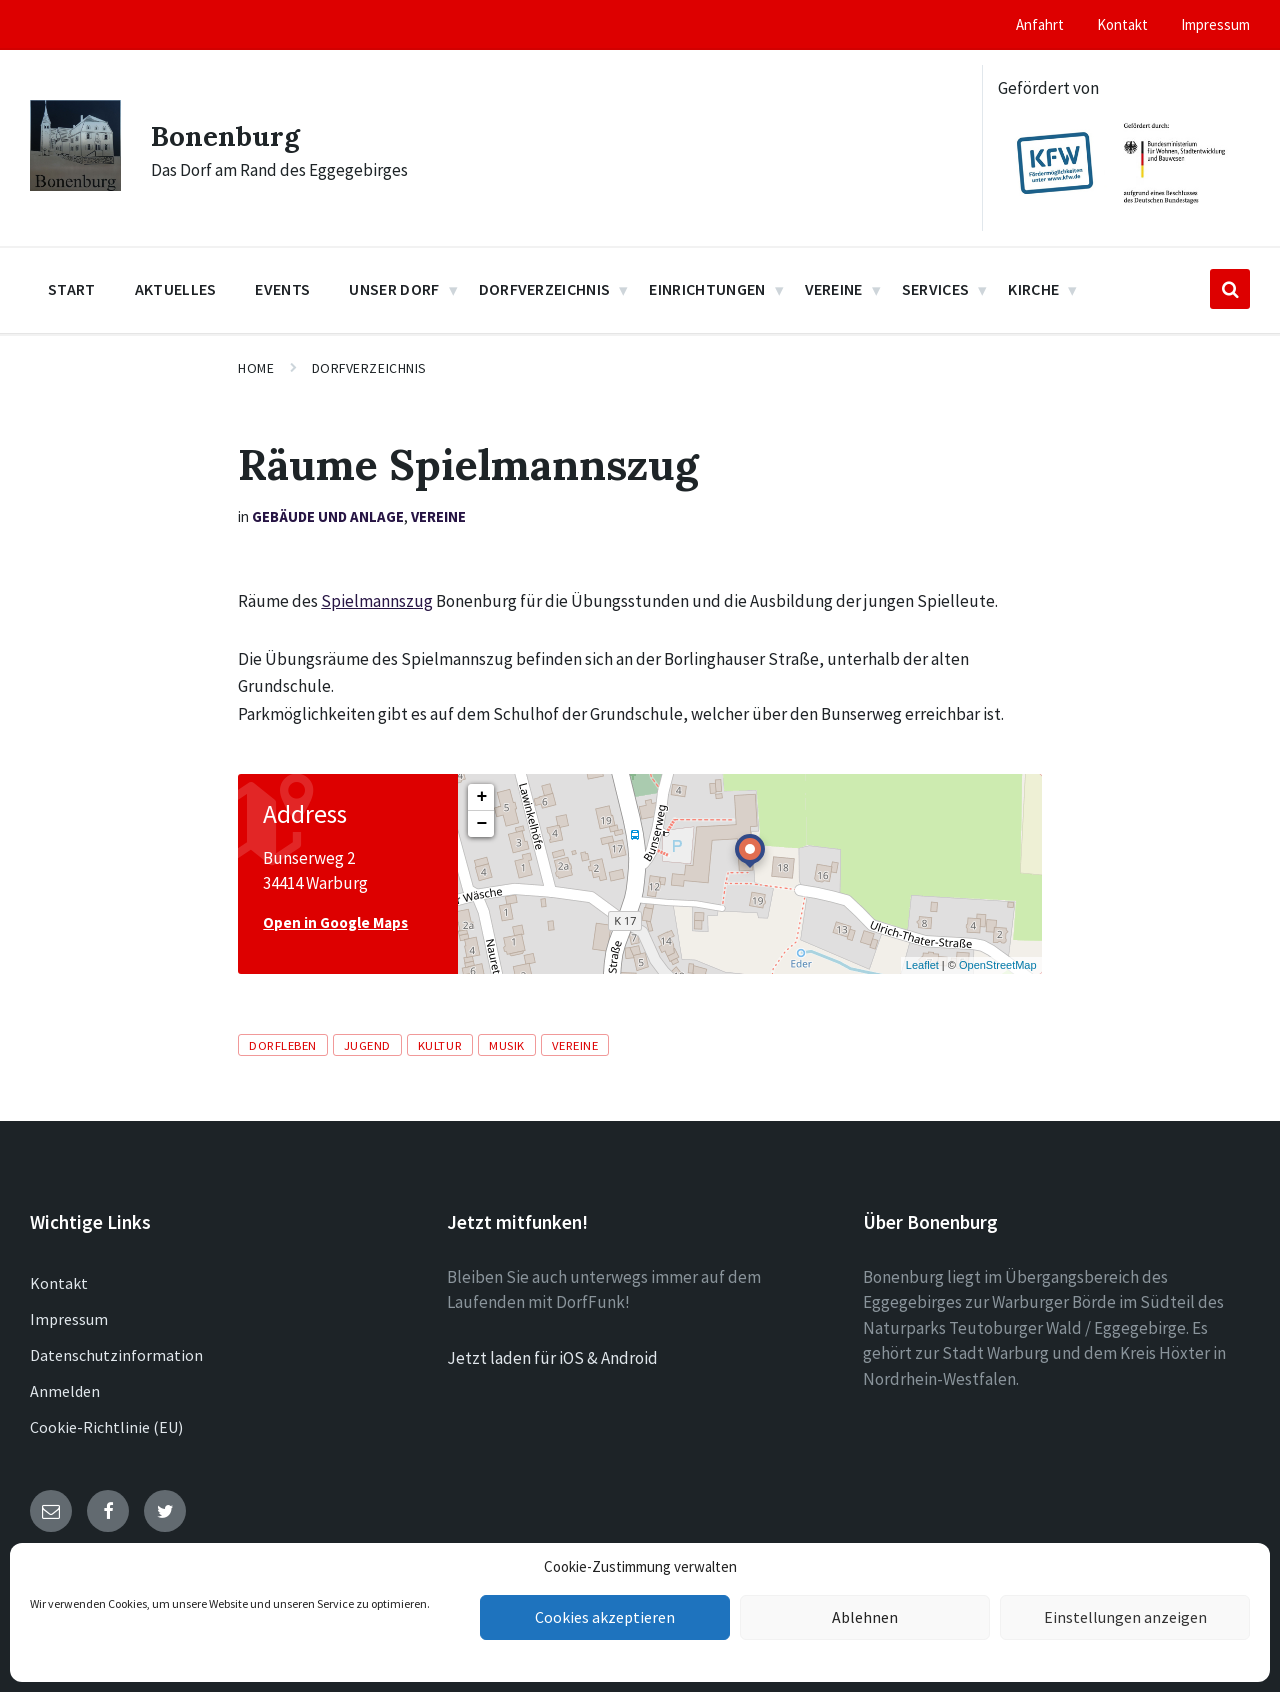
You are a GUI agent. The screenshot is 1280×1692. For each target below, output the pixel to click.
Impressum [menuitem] (1215, 24)
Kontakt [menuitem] (1122, 24)
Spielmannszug (377, 601)
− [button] (481, 824)
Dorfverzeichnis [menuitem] (545, 289)
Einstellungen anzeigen (1125, 1617)
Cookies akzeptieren (605, 1617)
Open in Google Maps (335, 922)
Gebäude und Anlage (328, 516)
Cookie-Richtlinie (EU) (106, 1427)
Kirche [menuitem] (1033, 289)
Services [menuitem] (936, 289)
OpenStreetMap (998, 965)
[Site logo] (75, 185)
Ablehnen (865, 1617)
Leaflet (922, 965)
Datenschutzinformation (116, 1355)
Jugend (367, 1045)
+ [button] (481, 797)
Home (256, 368)
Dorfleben (283, 1045)
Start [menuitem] (72, 289)
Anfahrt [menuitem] (1040, 24)
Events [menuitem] (282, 289)
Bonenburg (230, 135)
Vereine (438, 516)
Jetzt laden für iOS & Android (552, 1358)
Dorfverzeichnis (369, 368)
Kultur (440, 1045)
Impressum (69, 1319)
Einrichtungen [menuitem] (707, 289)
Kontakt (59, 1283)
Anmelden (65, 1391)
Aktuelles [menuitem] (176, 289)
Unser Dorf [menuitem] (394, 289)
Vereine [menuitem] (834, 289)
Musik (507, 1045)
